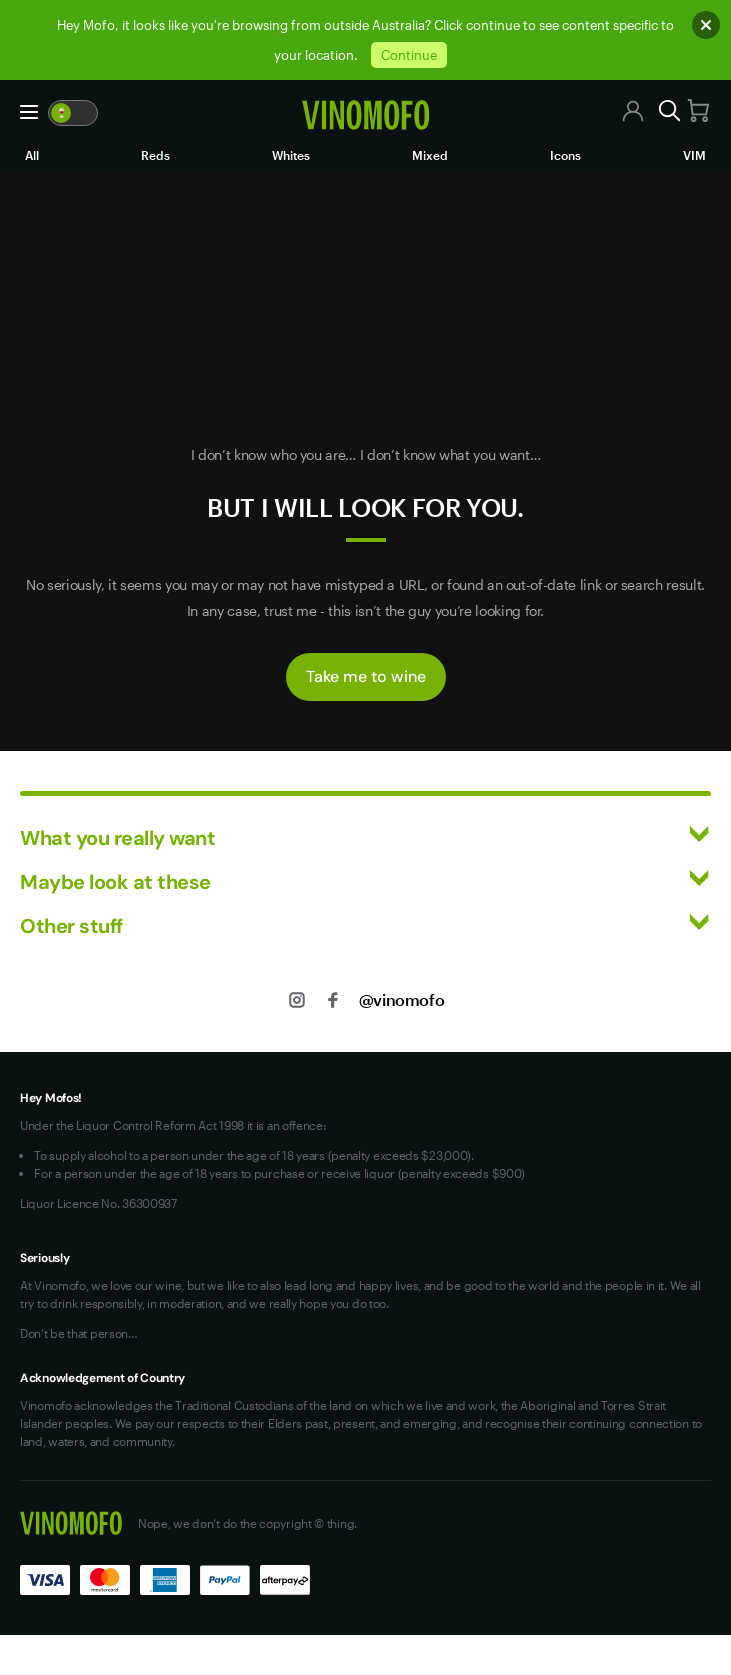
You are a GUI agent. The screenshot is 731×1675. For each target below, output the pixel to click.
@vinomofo (401, 999)
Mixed (430, 155)
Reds (155, 155)
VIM (694, 155)
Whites (291, 155)
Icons (565, 155)
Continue (409, 55)
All (32, 155)
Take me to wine (366, 676)
